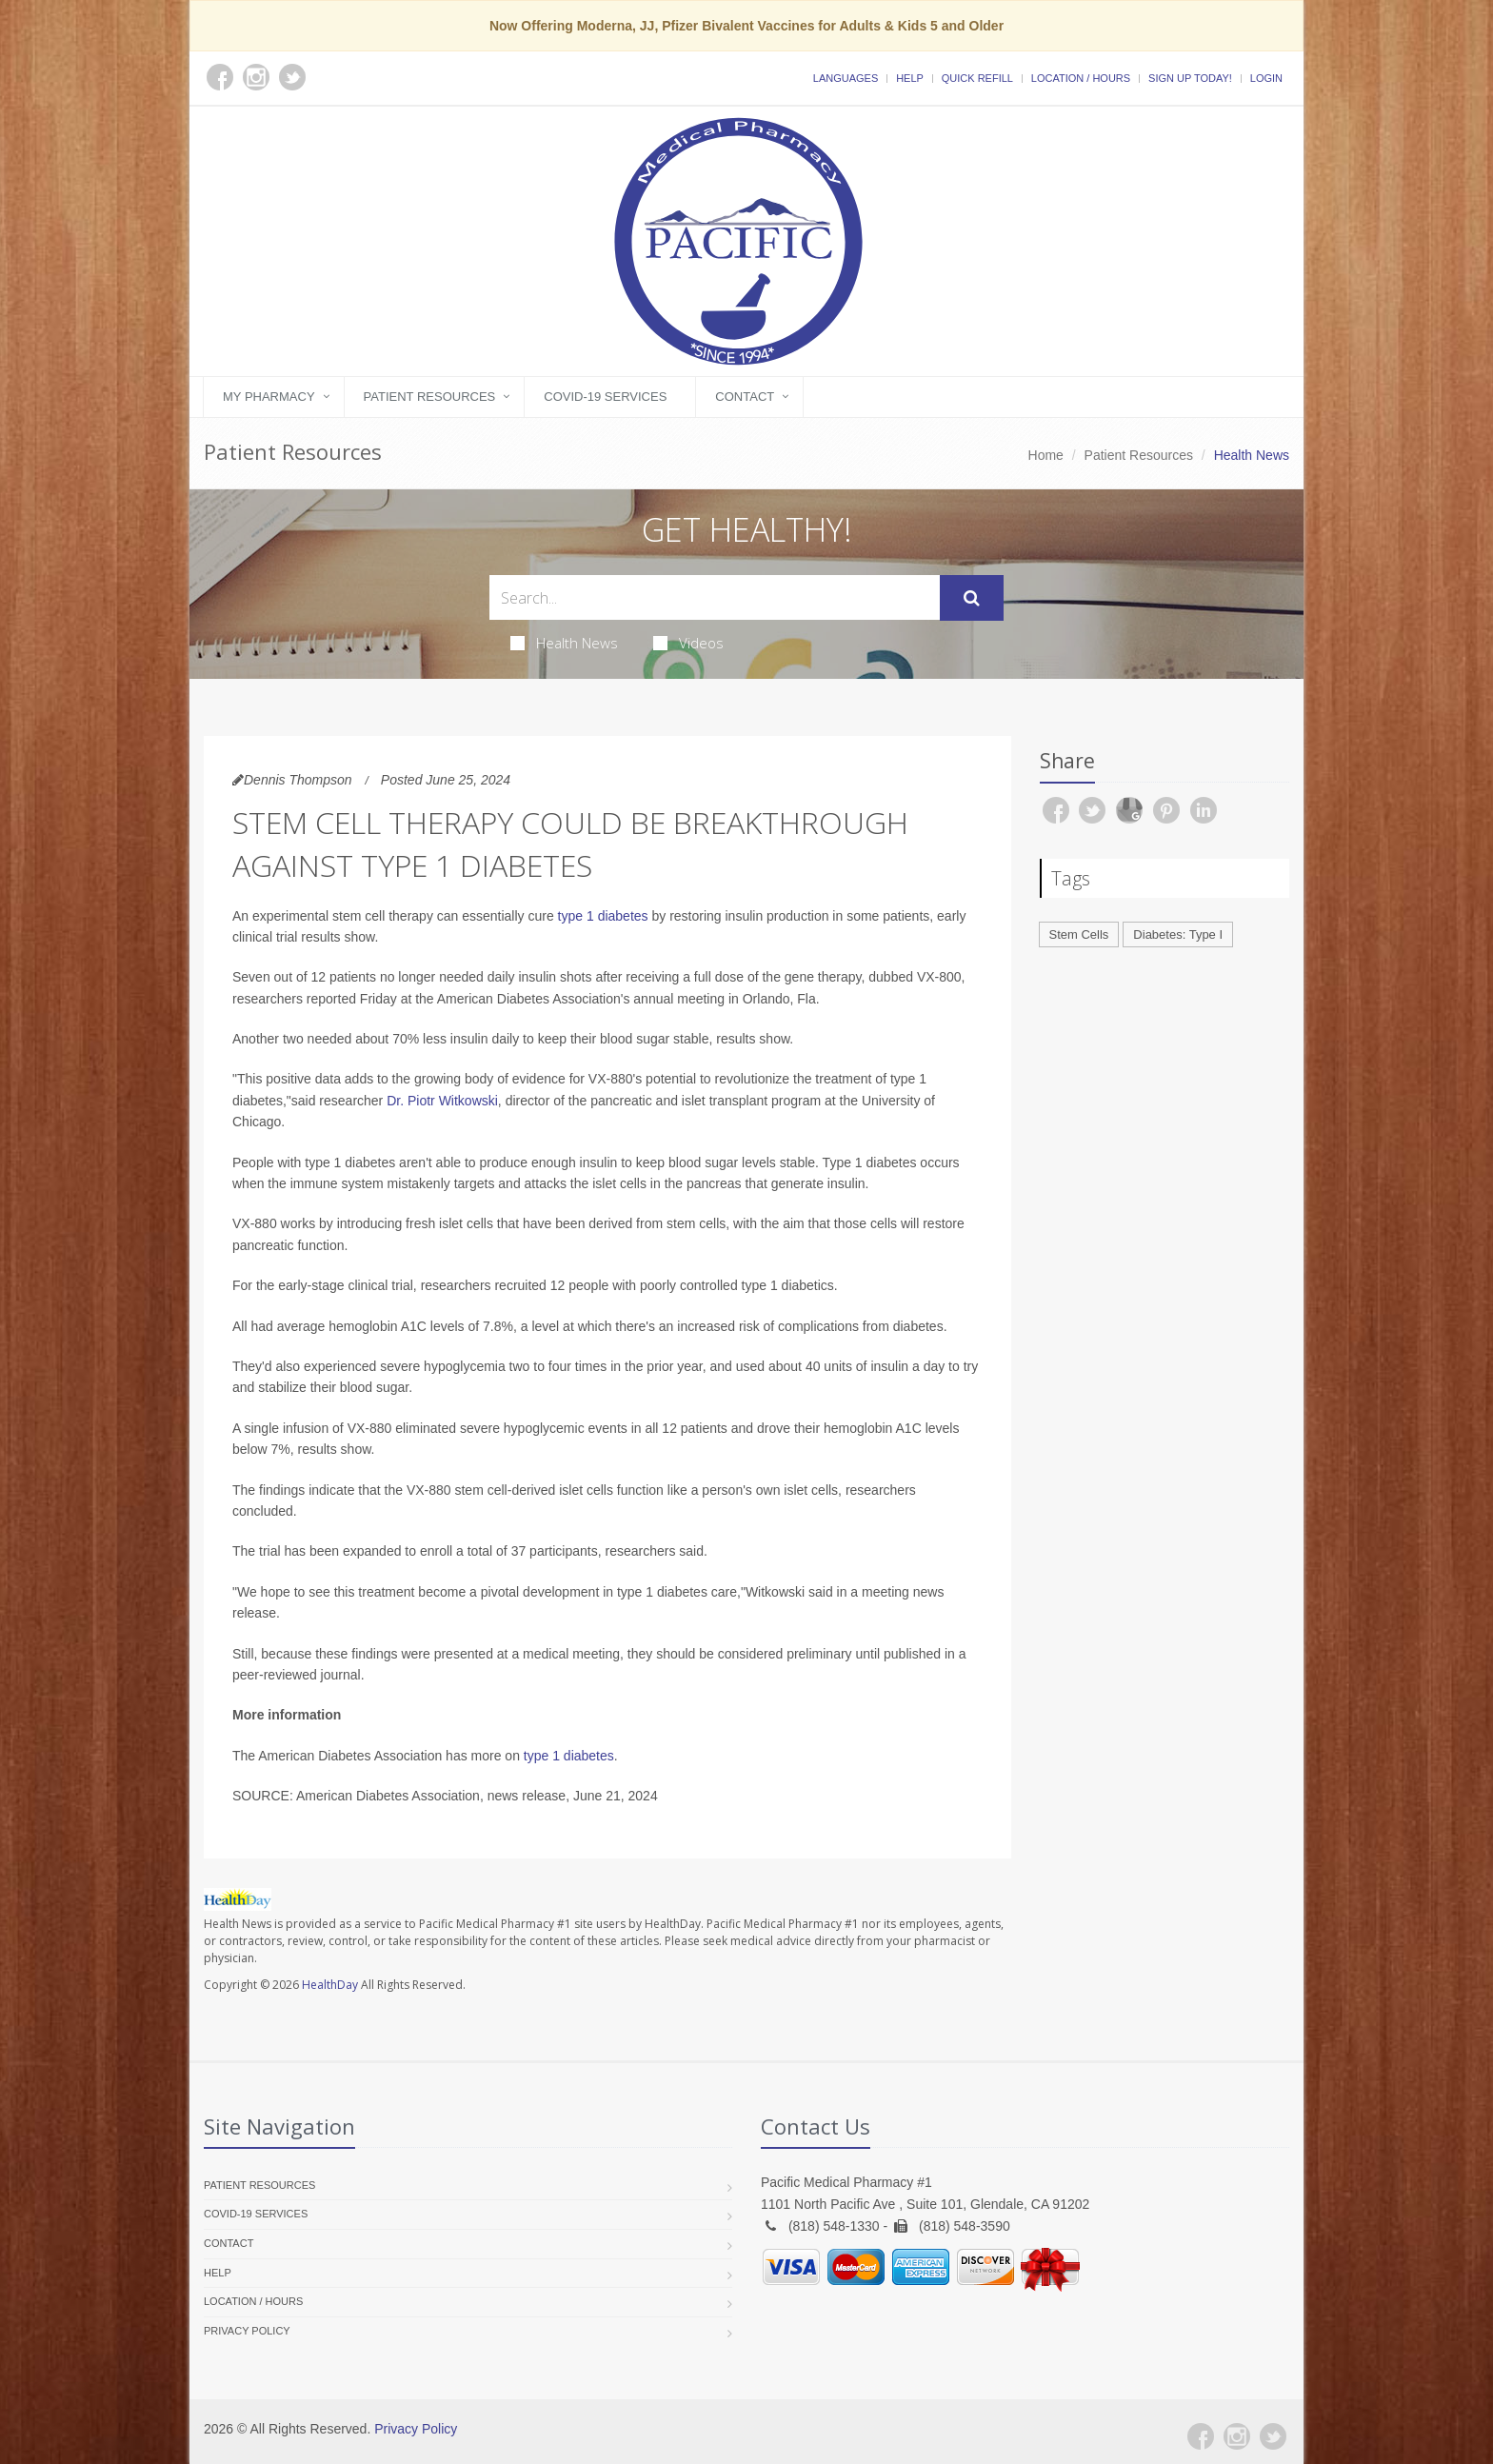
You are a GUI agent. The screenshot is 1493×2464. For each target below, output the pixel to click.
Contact (744, 396)
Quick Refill (977, 78)
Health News (564, 642)
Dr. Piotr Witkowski (442, 1100)
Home (1046, 455)
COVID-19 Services (605, 396)
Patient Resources (430, 396)
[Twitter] (1273, 2436)
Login (1266, 78)
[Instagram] (1237, 2436)
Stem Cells (1079, 934)
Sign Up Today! (1190, 78)
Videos (688, 642)
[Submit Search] (972, 598)
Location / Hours (1080, 78)
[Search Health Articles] (714, 597)
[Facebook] (1200, 2436)
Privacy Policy (247, 2330)
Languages (845, 78)
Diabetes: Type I (1178, 934)
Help (910, 78)
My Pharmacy (269, 396)
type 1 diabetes (603, 916)
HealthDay (330, 1985)
